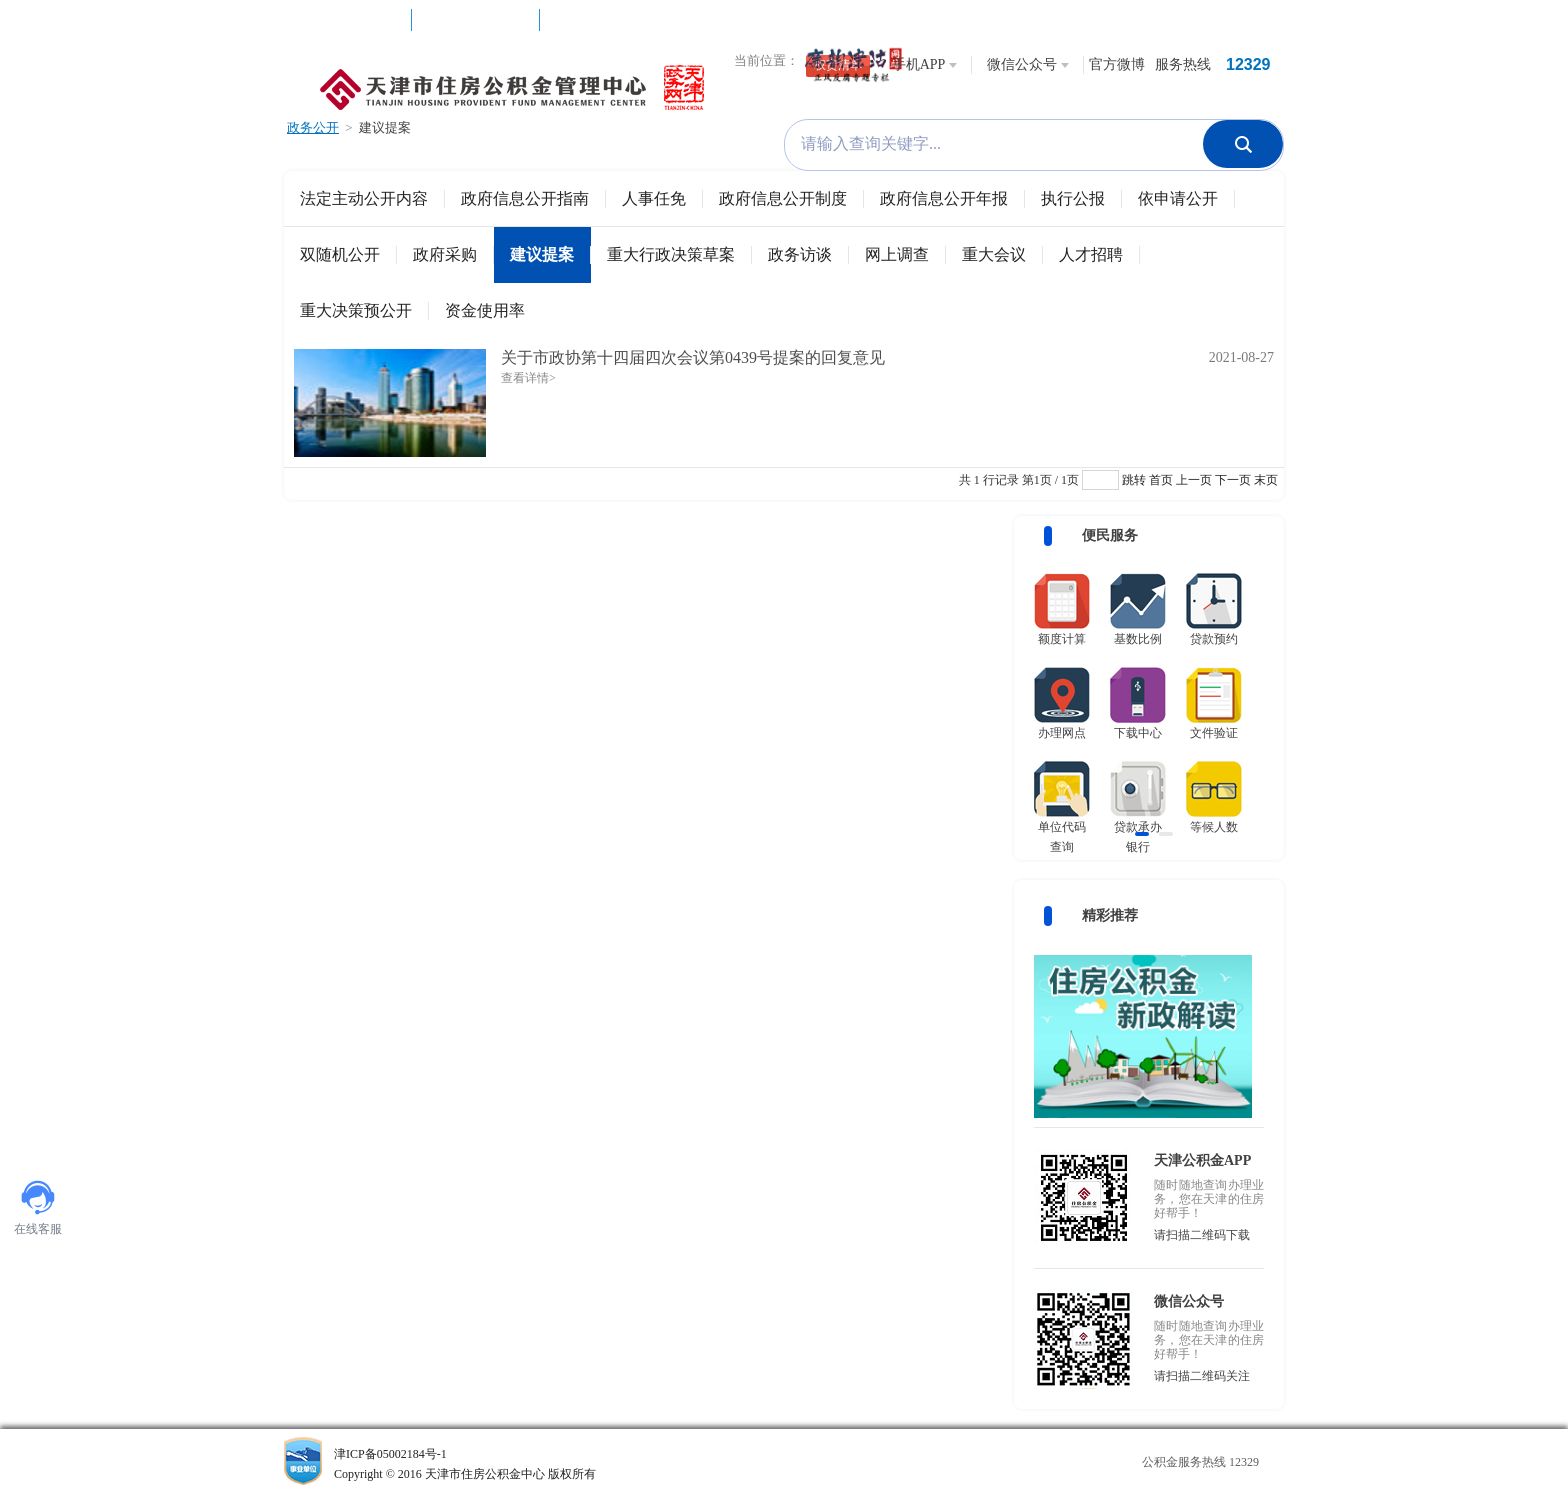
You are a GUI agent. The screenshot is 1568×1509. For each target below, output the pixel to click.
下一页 (1233, 480)
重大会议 (994, 254)
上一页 (1194, 480)
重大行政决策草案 (671, 254)
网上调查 (897, 254)
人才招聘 (1091, 254)
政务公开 (313, 127)
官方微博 (1117, 64)
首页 (1161, 480)
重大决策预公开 (356, 310)
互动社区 (348, 30)
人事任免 (654, 198)
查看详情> (528, 378)
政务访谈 (800, 254)
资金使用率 (485, 310)
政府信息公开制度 (783, 198)
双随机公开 (340, 254)
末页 (1266, 480)
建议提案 (385, 127)
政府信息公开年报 (944, 198)
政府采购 (445, 254)
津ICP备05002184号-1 (528, 1465)
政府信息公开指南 (525, 198)
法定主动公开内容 (364, 198)
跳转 (1134, 480)
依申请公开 (1178, 198)
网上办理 (476, 30)
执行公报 (1073, 198)
